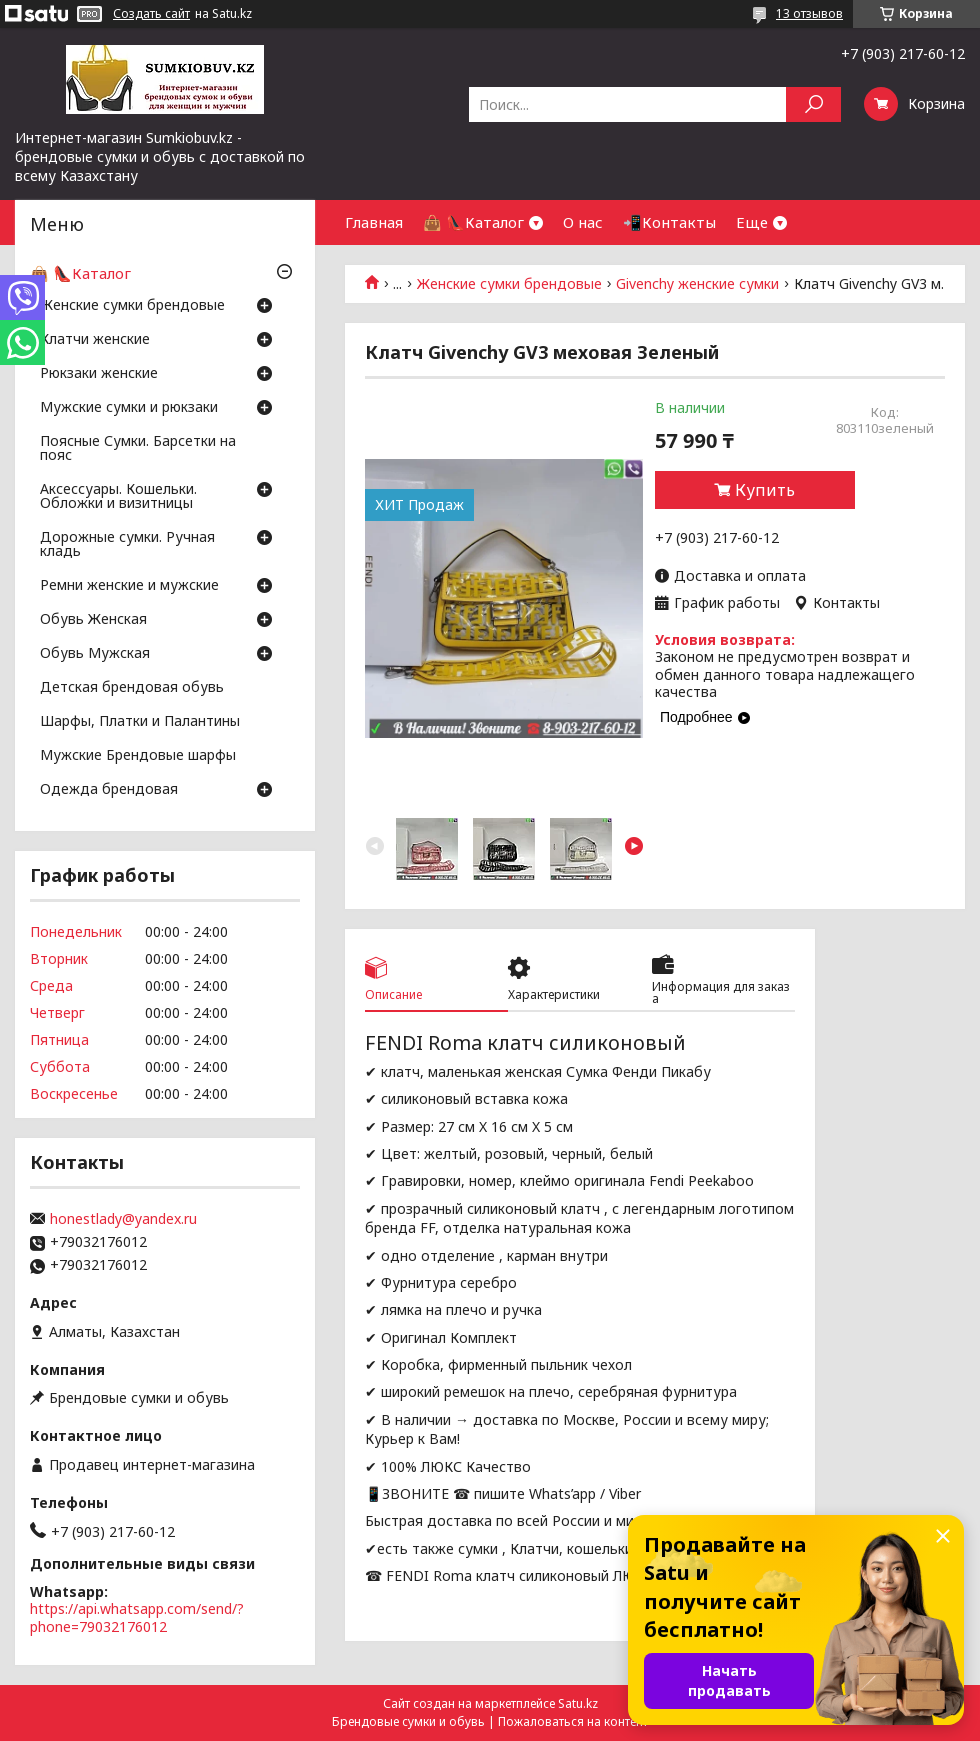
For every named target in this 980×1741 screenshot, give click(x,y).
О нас (583, 222)
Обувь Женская (93, 620)
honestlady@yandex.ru (123, 1219)
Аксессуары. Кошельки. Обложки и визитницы (118, 497)
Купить (765, 490)
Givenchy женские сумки (697, 284)
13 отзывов (809, 13)
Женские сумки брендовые (509, 284)
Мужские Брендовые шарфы (138, 756)
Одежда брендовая (109, 790)
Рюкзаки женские (99, 374)
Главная (374, 222)
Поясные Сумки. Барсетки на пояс (138, 449)
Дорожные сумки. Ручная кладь (127, 545)
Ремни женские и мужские (129, 586)
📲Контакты (669, 222)
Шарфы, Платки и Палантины (140, 722)
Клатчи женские (95, 340)
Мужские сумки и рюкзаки (129, 408)
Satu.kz (578, 1703)
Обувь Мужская (95, 654)
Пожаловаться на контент (573, 1721)
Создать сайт (151, 14)
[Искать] (813, 104)
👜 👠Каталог (473, 222)
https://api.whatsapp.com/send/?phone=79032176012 (137, 1617)
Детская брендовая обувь (132, 688)
